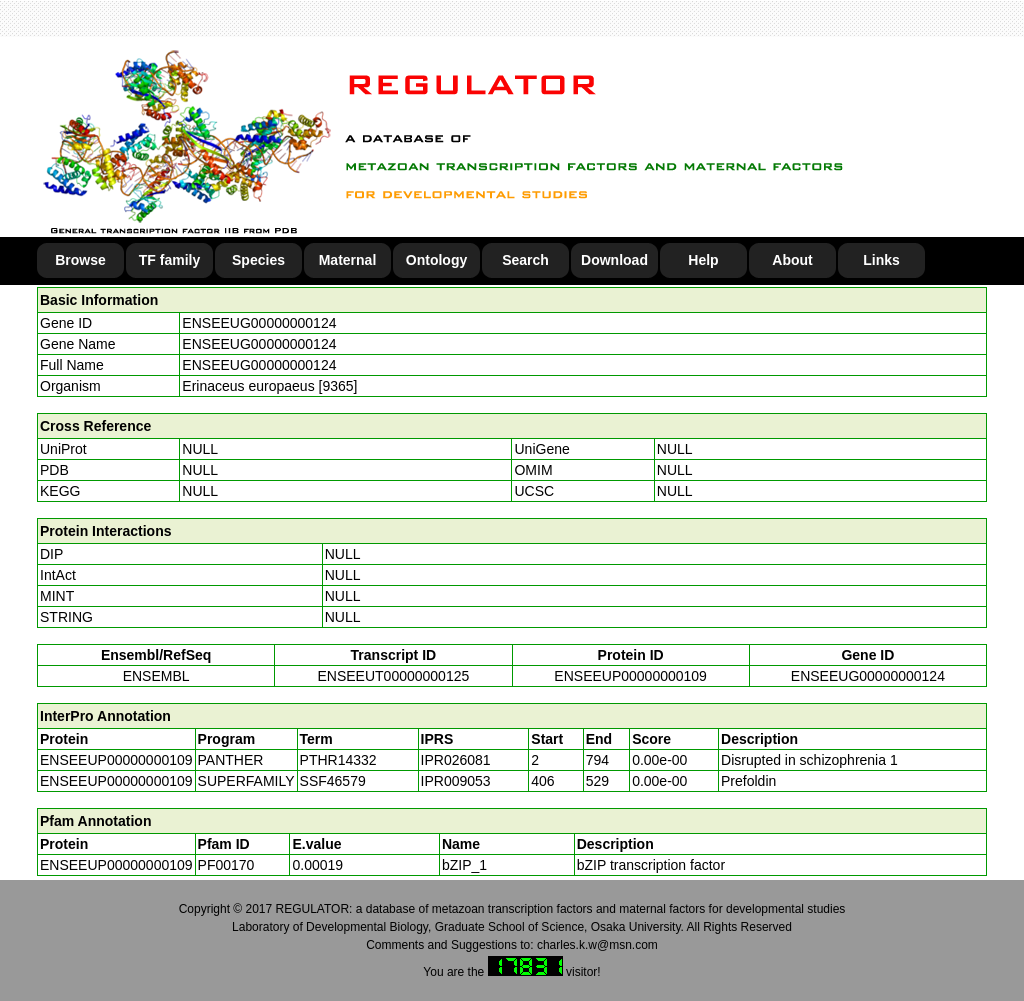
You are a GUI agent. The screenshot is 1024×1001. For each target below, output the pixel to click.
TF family (169, 260)
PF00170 (226, 865)
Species (258, 260)
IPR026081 (456, 760)
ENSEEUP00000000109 (630, 676)
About (792, 260)
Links (881, 260)
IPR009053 (456, 781)
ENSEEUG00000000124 (259, 323)
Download (614, 260)
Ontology (436, 260)
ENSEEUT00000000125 (393, 676)
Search (525, 260)
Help (703, 260)
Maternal (348, 260)
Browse (80, 260)
